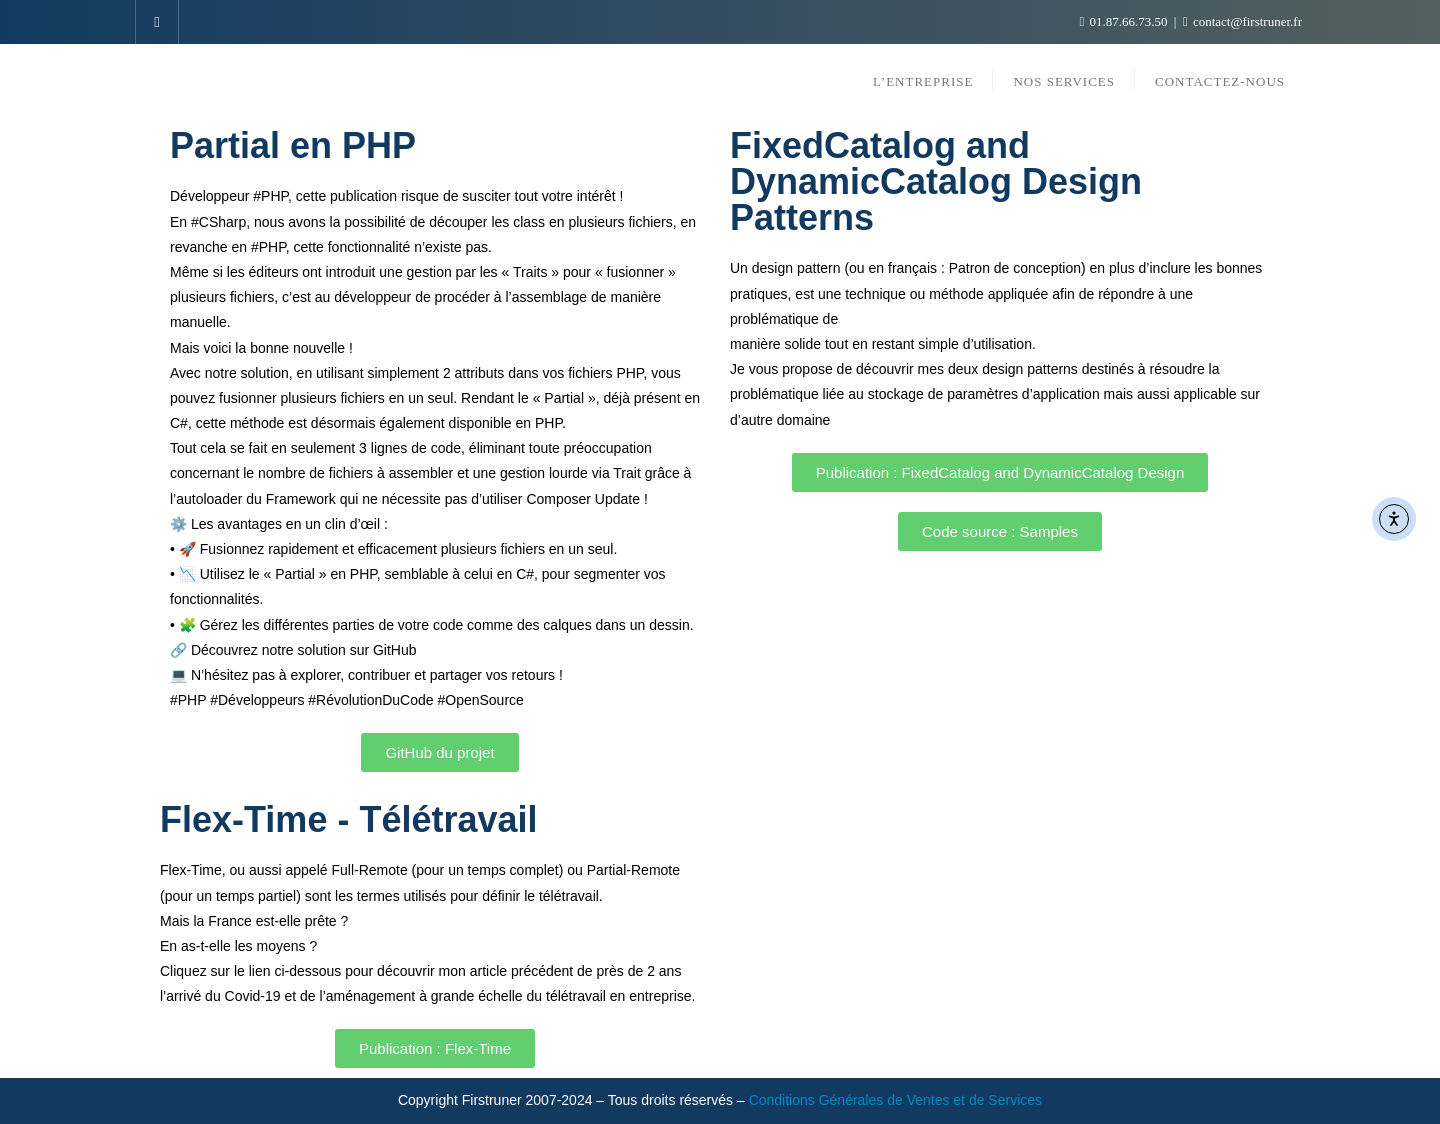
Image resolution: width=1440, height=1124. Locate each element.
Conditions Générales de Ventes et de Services (895, 1100)
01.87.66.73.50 (1125, 21)
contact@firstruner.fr (1242, 21)
